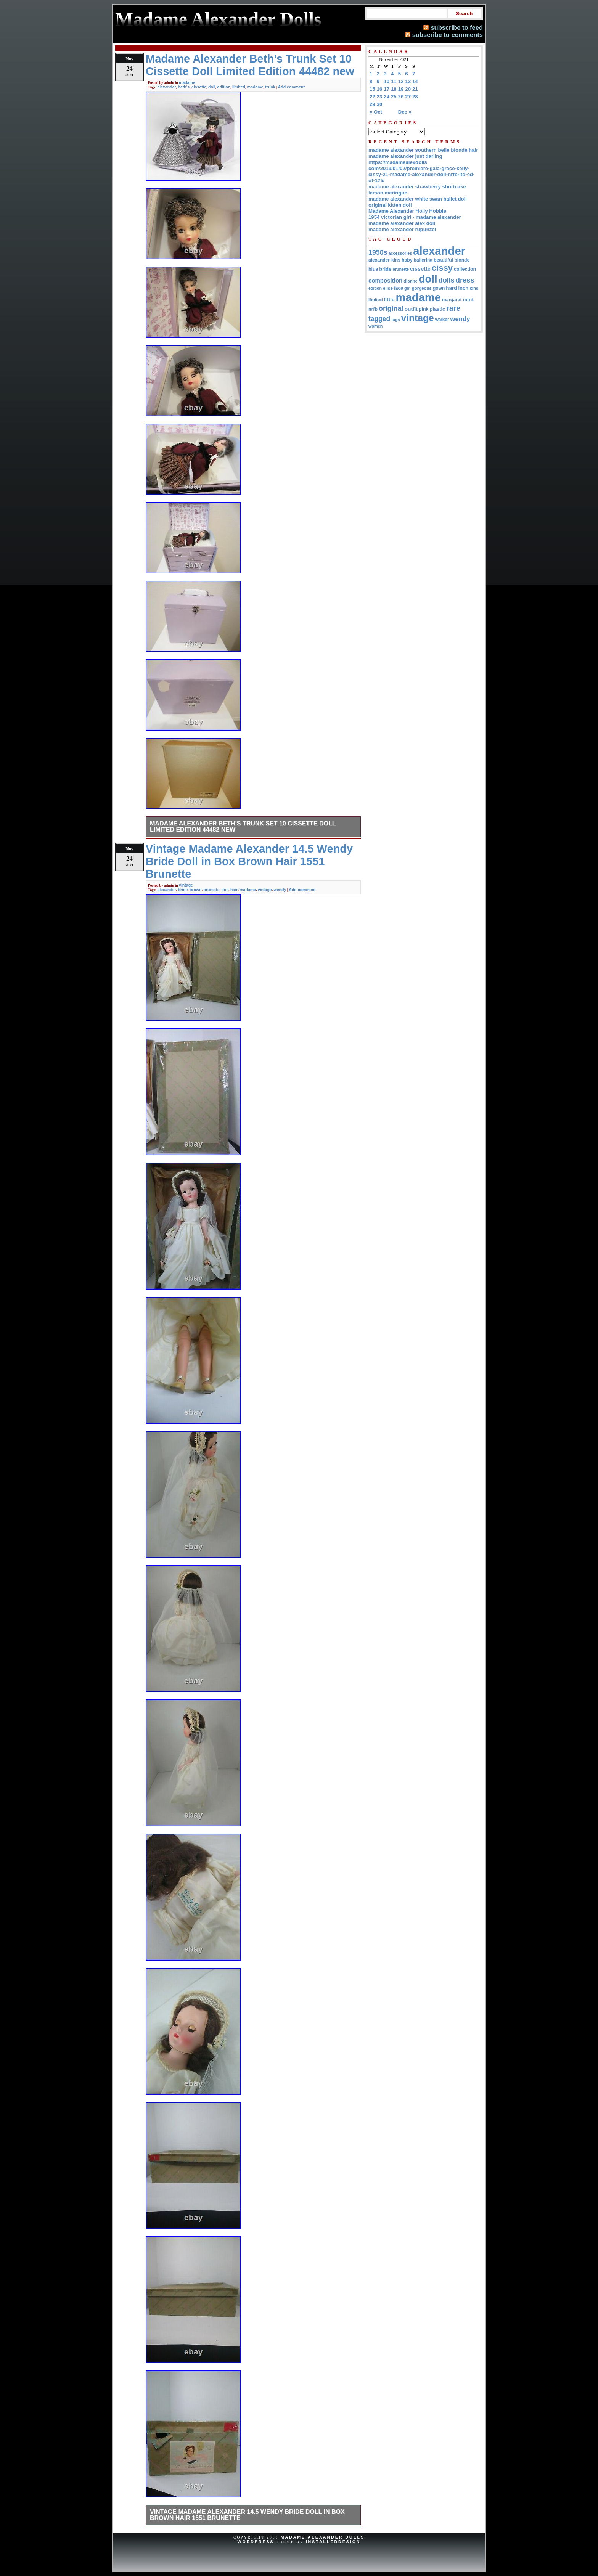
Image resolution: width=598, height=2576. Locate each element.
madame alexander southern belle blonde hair (423, 150)
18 (394, 89)
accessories (400, 253)
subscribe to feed (457, 27)
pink (424, 309)
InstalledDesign (333, 2541)
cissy (442, 268)
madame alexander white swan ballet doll (417, 199)
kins (473, 288)
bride (183, 889)
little (389, 299)
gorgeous (422, 288)
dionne (410, 281)
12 (401, 81)
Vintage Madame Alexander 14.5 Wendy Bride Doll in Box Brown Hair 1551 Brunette (247, 2515)
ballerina (423, 260)
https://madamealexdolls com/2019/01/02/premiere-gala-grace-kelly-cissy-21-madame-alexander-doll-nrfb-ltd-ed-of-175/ (421, 171)
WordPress (255, 2541)
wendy (280, 889)
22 (372, 97)
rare (453, 308)
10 (386, 81)
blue (373, 269)
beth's (184, 87)
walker (442, 319)
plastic (437, 309)
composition (385, 280)
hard (451, 288)
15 (372, 89)
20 (408, 89)
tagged (379, 319)
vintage (186, 885)
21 (415, 89)
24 (386, 97)
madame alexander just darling (405, 156)
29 (372, 104)
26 (401, 97)
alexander (166, 87)
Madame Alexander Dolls (323, 2537)
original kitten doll (390, 205)
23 (380, 97)
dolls (447, 280)
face (398, 288)
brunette (212, 889)
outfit (411, 309)
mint (468, 299)
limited (238, 87)
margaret (451, 299)
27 (408, 97)
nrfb (373, 309)
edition (224, 87)
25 (394, 97)
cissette (198, 87)
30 (380, 104)
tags (395, 319)
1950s (377, 252)
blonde (461, 260)
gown (439, 288)
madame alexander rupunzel (402, 229)
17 (386, 89)
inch (463, 288)
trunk (270, 87)
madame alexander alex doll (401, 223)
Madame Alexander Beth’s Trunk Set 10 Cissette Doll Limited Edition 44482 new (243, 826)
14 (415, 81)
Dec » (405, 112)
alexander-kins (384, 260)
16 (380, 89)
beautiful (443, 260)
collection (465, 269)
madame (187, 82)
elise (388, 288)
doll (211, 87)
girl (407, 288)
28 (415, 97)
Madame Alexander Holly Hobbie (407, 211)
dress (465, 280)
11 (394, 81)
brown (196, 889)
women (375, 326)
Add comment (291, 87)
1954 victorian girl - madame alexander (414, 217)
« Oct (376, 112)
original (391, 308)
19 (401, 89)
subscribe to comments (447, 34)
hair (234, 889)
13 (408, 81)
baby (407, 260)
